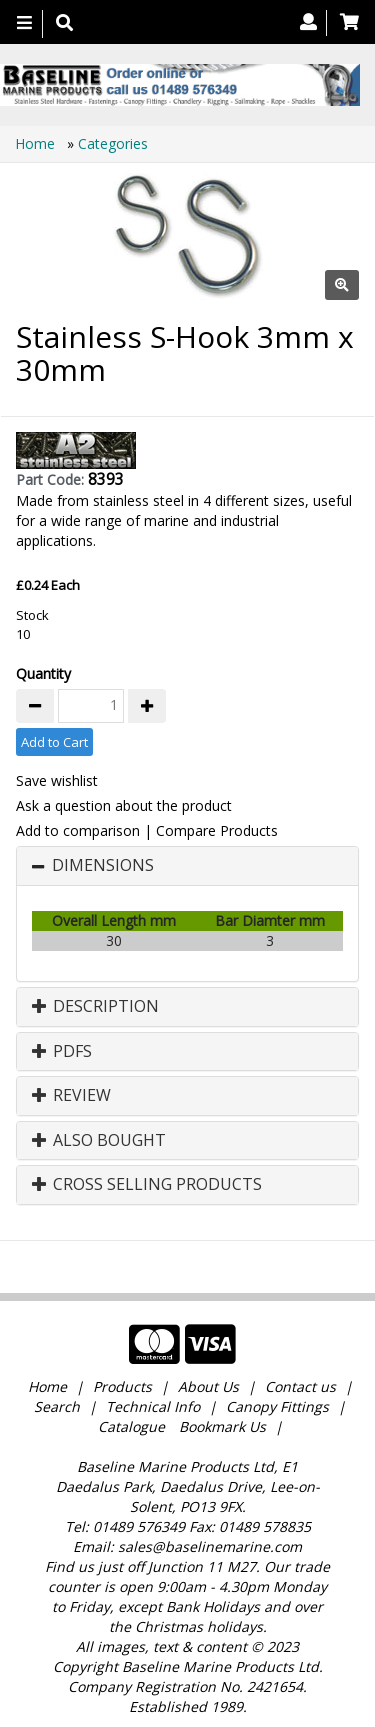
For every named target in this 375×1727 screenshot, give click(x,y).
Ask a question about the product (124, 805)
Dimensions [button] (103, 866)
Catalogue (131, 1426)
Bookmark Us (222, 1426)
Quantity (43, 673)
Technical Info (153, 1406)
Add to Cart (54, 742)
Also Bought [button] (99, 1141)
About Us (208, 1386)
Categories (113, 143)
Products (122, 1386)
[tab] (187, 866)
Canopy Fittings (277, 1406)
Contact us (300, 1386)
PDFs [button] (62, 1052)
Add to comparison (78, 830)
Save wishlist (57, 780)
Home (37, 143)
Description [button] (95, 1007)
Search (59, 1406)
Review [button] (71, 1096)
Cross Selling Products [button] (147, 1185)
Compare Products (217, 830)
